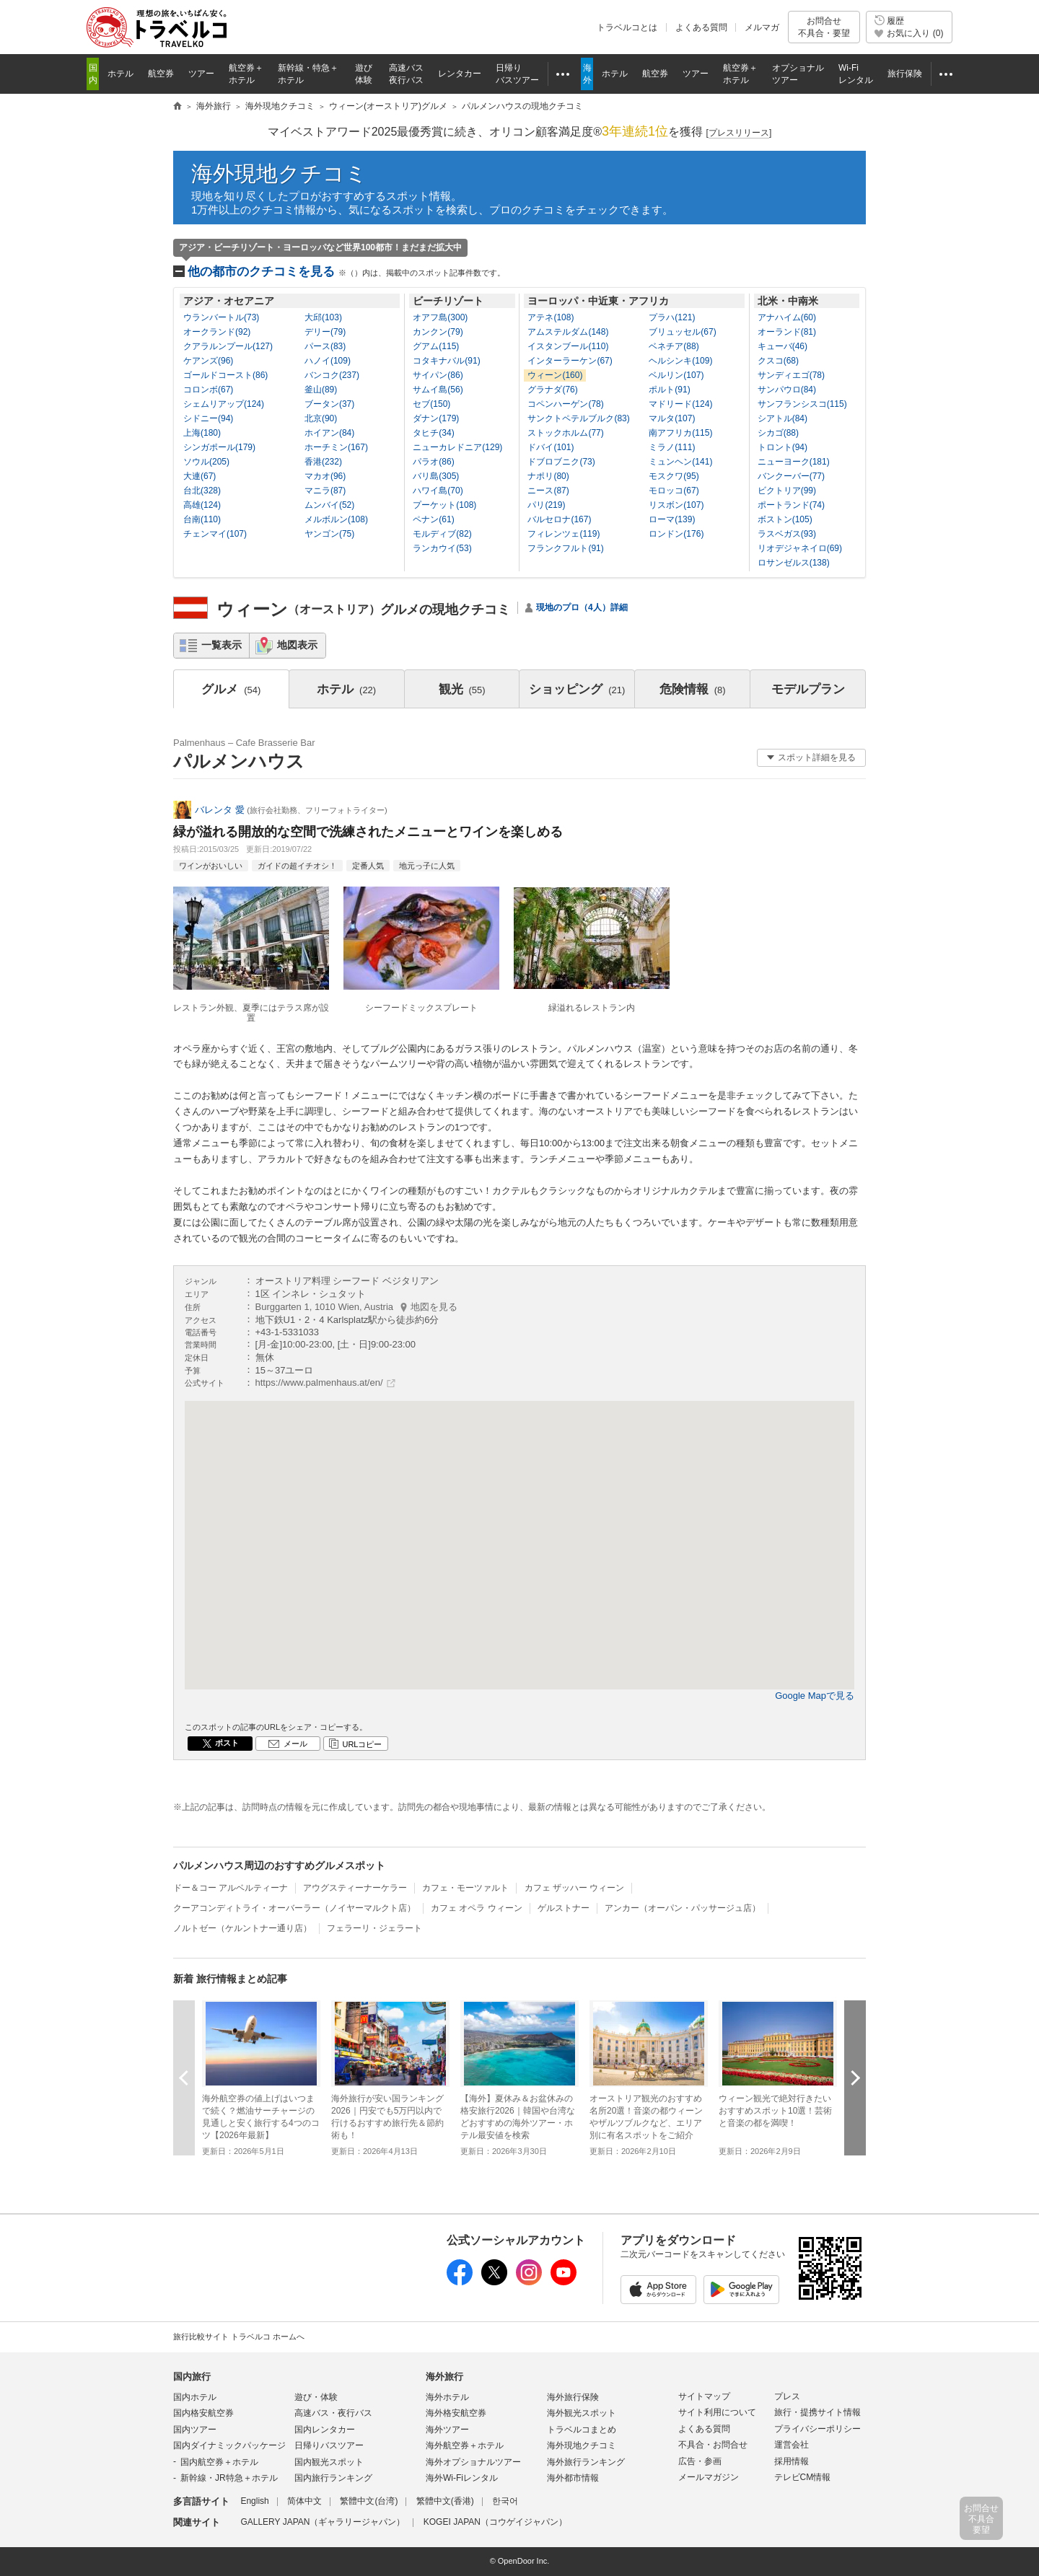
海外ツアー (447, 2430)
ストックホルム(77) (565, 433)
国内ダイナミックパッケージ (229, 2445)
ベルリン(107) (676, 375)
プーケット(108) (444, 505)
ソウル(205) (206, 462)
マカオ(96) (325, 476)
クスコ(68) (778, 361)
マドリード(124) (680, 404)
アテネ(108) (550, 317)
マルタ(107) (672, 418)
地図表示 (297, 645)
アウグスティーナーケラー (355, 1888)
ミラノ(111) (672, 447)
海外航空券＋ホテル (465, 2445)
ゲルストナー (563, 1908)
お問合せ (824, 27)
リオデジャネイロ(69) (800, 548)
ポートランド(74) (791, 505)
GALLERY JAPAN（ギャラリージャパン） (322, 2522)
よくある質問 (701, 27)
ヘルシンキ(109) (680, 361)
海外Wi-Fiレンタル (462, 2478)
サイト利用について (717, 2412)
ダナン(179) (436, 418)
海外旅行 (444, 2376)
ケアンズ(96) (208, 361)
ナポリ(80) (548, 476)
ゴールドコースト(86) (225, 375)
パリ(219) (546, 505)
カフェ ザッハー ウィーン (575, 1888)
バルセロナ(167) (559, 519)
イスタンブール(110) (567, 346)
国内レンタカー (324, 2430)
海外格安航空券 (456, 2413)
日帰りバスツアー (329, 2445)
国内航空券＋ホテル (219, 2462)
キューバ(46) (782, 346)
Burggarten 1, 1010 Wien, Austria (356, 1306)
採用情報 (791, 2461)
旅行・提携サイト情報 (817, 2412)
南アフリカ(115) (680, 433)
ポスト (227, 1742)
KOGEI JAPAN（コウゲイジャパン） (495, 2522)
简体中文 (304, 2501)
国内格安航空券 (203, 2413)
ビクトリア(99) (787, 490)
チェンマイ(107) (215, 534)
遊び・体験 (316, 2397)
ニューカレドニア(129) (457, 447)
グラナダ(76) (552, 389)
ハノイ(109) (327, 361)
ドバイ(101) (550, 447)
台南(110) (202, 519)
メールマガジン (708, 2477)
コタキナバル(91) (446, 361)
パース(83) (325, 346)
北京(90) (320, 418)
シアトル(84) (782, 418)
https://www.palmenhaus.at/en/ (319, 1382)
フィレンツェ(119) (563, 534)
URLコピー (362, 1744)
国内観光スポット (329, 2462)
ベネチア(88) (673, 346)
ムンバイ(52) (329, 505)
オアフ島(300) (440, 317)
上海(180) (202, 433)
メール (295, 1743)
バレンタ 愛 (220, 809)
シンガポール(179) (219, 447)
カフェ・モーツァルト (465, 1888)
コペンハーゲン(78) (565, 404)
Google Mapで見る (814, 1695)
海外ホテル (447, 2397)
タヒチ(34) (433, 433)
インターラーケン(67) (569, 361)
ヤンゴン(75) (329, 534)
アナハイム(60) (787, 317)
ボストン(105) (785, 519)
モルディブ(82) (442, 534)
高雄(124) (202, 505)
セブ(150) (431, 404)
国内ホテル (194, 2397)
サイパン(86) (437, 375)
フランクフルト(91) (565, 548)
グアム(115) (436, 346)
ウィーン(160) (554, 375)
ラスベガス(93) (787, 534)
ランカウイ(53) (442, 548)
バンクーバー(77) (791, 476)
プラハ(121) (672, 317)
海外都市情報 (573, 2478)
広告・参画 (700, 2461)
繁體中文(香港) (445, 2501)
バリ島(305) (436, 476)
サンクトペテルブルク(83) (578, 418)
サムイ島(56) (437, 389)
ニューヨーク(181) (794, 462)
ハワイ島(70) (437, 490)
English (254, 2501)
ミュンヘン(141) (680, 462)
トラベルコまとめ (581, 2430)
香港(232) (323, 462)
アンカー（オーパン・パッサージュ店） (682, 1908)
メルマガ (762, 27)
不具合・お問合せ (713, 2445)
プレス (787, 2396)
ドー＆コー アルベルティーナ (230, 1888)
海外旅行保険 (573, 2397)
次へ (855, 2077)
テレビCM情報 (802, 2477)
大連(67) (199, 476)
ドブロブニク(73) (561, 462)
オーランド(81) (787, 332)
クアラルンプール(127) (228, 346)
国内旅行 (192, 2376)
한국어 (505, 2501)
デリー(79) (325, 332)
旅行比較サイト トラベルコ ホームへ (238, 2336)
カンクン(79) (437, 332)
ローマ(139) (672, 519)
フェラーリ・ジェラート (374, 1928)
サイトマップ (704, 2396)
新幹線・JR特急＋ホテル (229, 2478)
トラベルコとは (627, 27)
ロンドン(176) (676, 534)
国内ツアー (194, 2430)
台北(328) (202, 490)
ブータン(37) (329, 404)
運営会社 (791, 2445)
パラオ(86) (433, 462)
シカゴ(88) (778, 433)
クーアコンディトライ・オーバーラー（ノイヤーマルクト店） (294, 1908)
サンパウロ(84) (787, 389)
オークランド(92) (216, 332)
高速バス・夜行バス (333, 2413)
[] (739, 133)
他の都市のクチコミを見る (346, 271)
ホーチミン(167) (336, 447)
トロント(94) (782, 447)
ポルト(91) (669, 389)
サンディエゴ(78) (791, 375)
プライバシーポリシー (817, 2429)
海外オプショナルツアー (473, 2462)
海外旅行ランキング (586, 2462)
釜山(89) (320, 389)
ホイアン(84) (329, 433)
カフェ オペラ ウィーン (476, 1908)
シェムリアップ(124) (223, 404)
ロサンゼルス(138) (794, 563)
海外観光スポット (581, 2413)
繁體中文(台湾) (369, 2501)
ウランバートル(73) (221, 317)
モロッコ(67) (673, 490)
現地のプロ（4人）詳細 (582, 607)
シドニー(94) (208, 418)
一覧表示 (221, 645)
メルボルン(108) (336, 519)
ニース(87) (548, 490)
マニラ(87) (325, 490)
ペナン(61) (433, 519)
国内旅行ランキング (333, 2478)
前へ (184, 2077)
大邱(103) (323, 317)
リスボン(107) (676, 505)
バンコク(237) (331, 375)
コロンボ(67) (208, 389)
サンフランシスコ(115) (802, 404)
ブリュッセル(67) (682, 332)
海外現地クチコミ (279, 173)
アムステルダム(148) (567, 332)
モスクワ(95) (673, 476)
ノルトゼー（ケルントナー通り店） (242, 1928)
